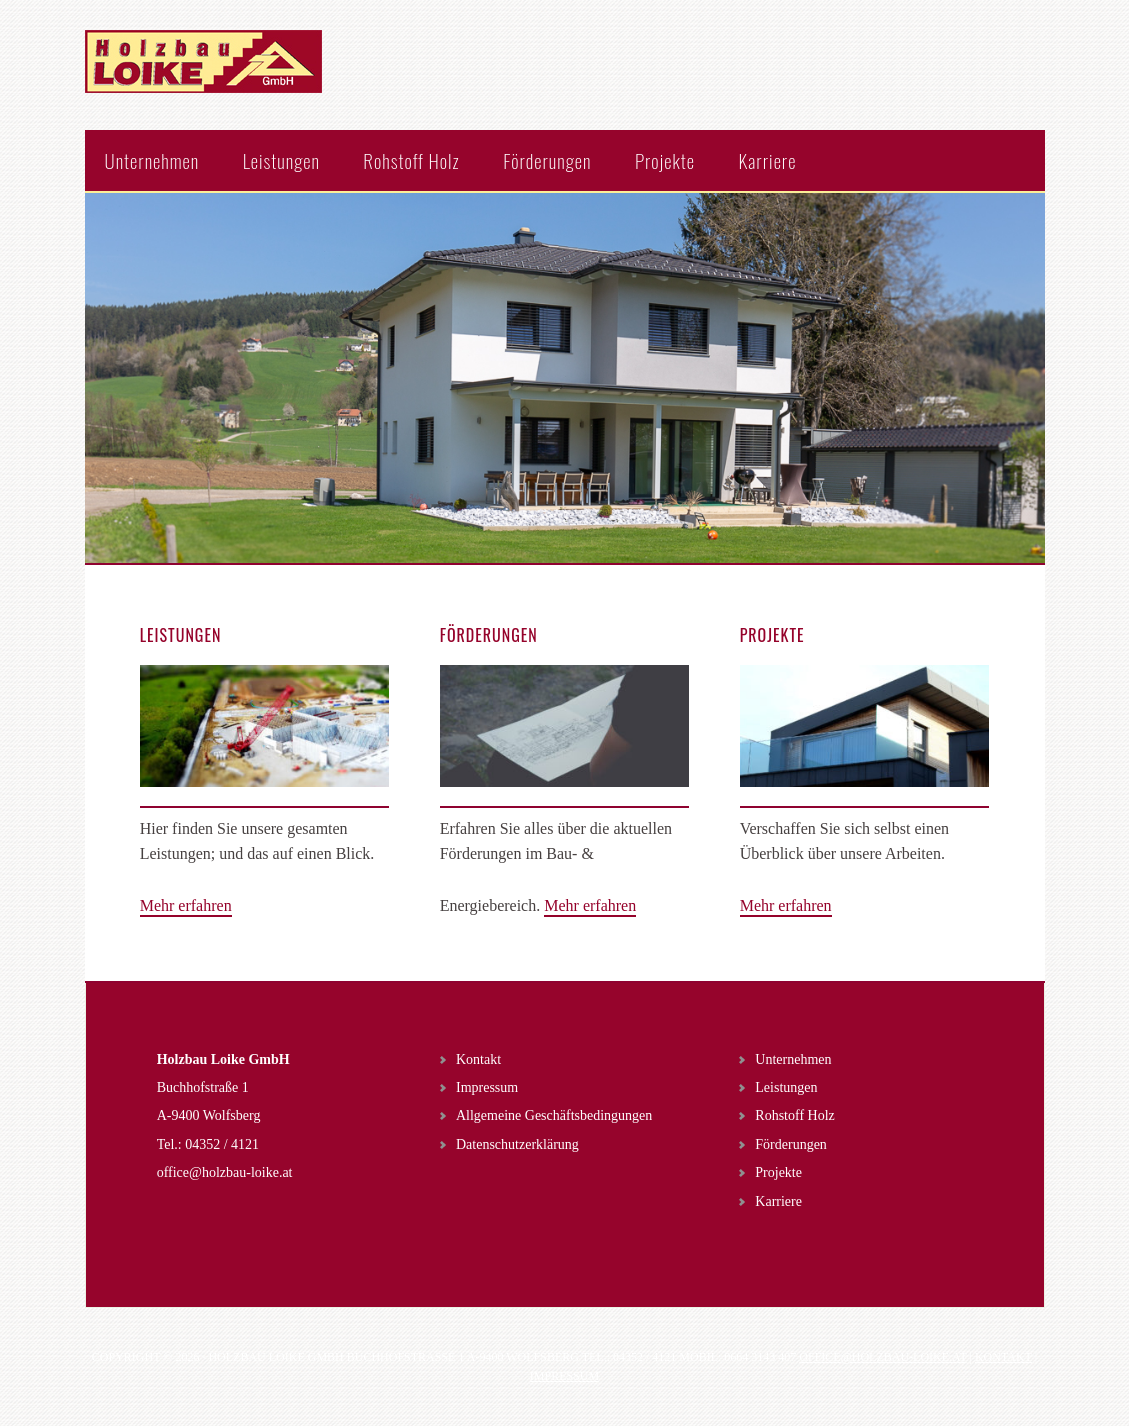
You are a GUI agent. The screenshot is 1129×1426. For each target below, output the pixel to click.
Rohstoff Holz (794, 1115)
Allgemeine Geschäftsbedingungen (554, 1115)
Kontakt (478, 1059)
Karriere (778, 1201)
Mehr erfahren (186, 905)
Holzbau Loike (215, 80)
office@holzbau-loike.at (225, 1172)
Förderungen (791, 1144)
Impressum (487, 1087)
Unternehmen (793, 1059)
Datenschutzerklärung (517, 1144)
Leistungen (786, 1087)
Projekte (778, 1172)
